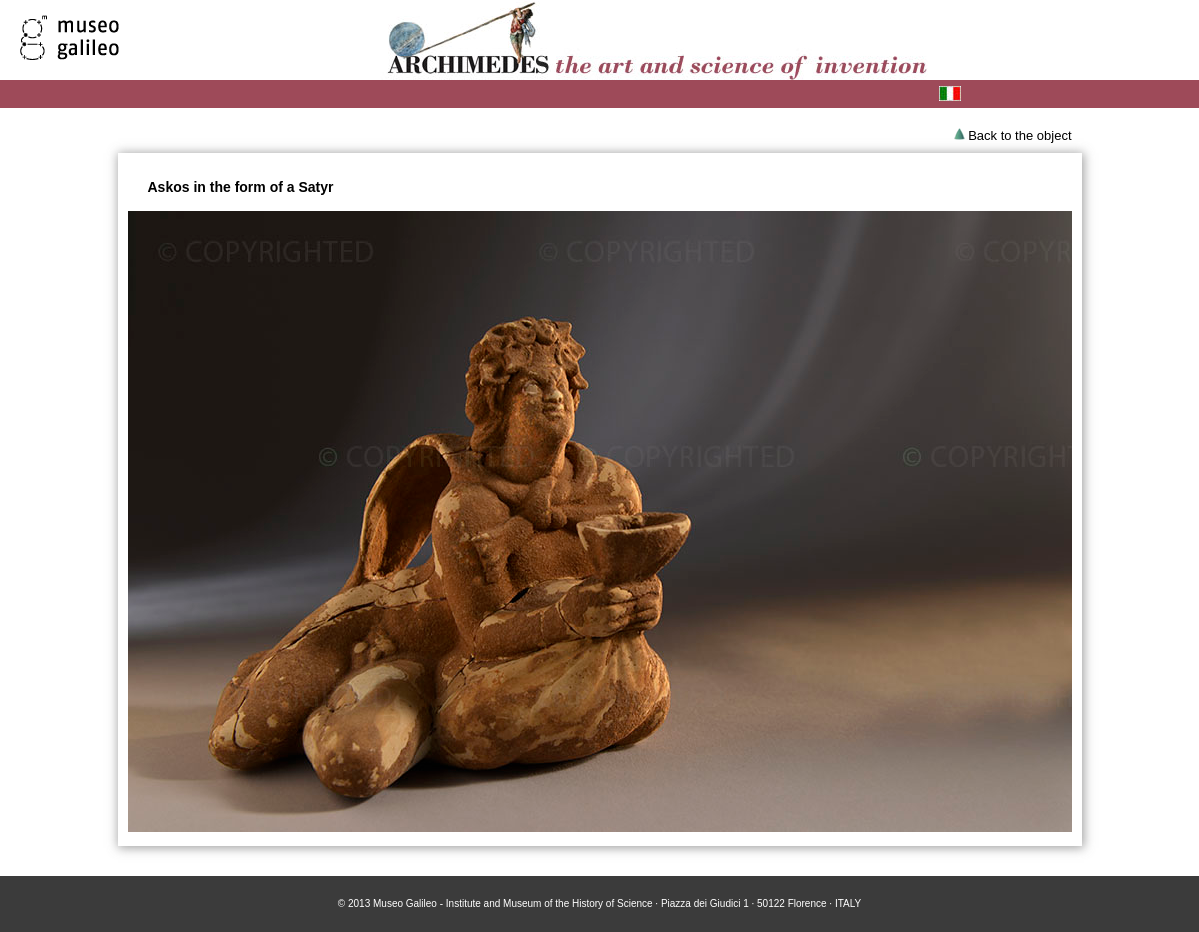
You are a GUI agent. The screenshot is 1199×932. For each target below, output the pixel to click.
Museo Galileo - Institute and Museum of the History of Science (513, 903)
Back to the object (1019, 135)
